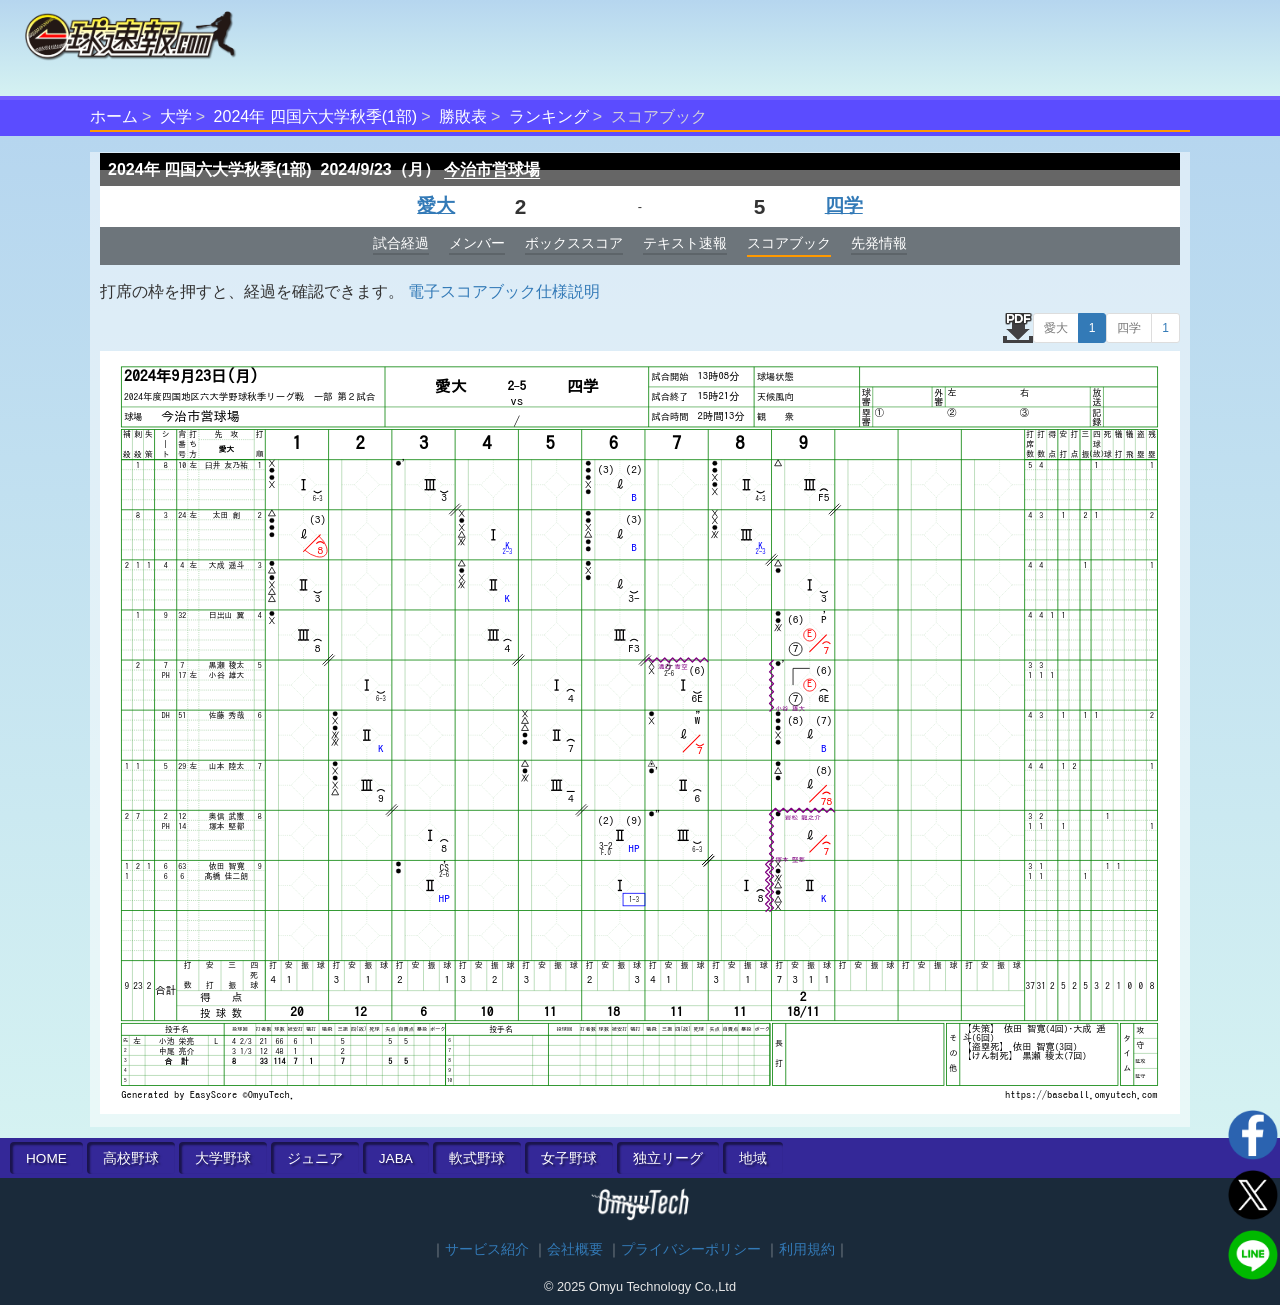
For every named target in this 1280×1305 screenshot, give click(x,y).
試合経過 (401, 243)
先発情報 (879, 243)
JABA (396, 1158)
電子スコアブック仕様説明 (504, 291)
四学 (844, 205)
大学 (176, 116)
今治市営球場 (492, 169)
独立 (668, 1158)
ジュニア (315, 1158)
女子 (569, 1158)
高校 (131, 1158)
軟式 (477, 1158)
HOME (46, 1158)
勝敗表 (463, 116)
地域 (753, 1158)
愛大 (436, 205)
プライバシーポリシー (691, 1249)
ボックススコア (574, 243)
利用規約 (807, 1249)
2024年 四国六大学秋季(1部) (316, 116)
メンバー (477, 243)
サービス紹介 (487, 1249)
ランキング (549, 116)
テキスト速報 (685, 243)
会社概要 (575, 1249)
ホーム (114, 116)
